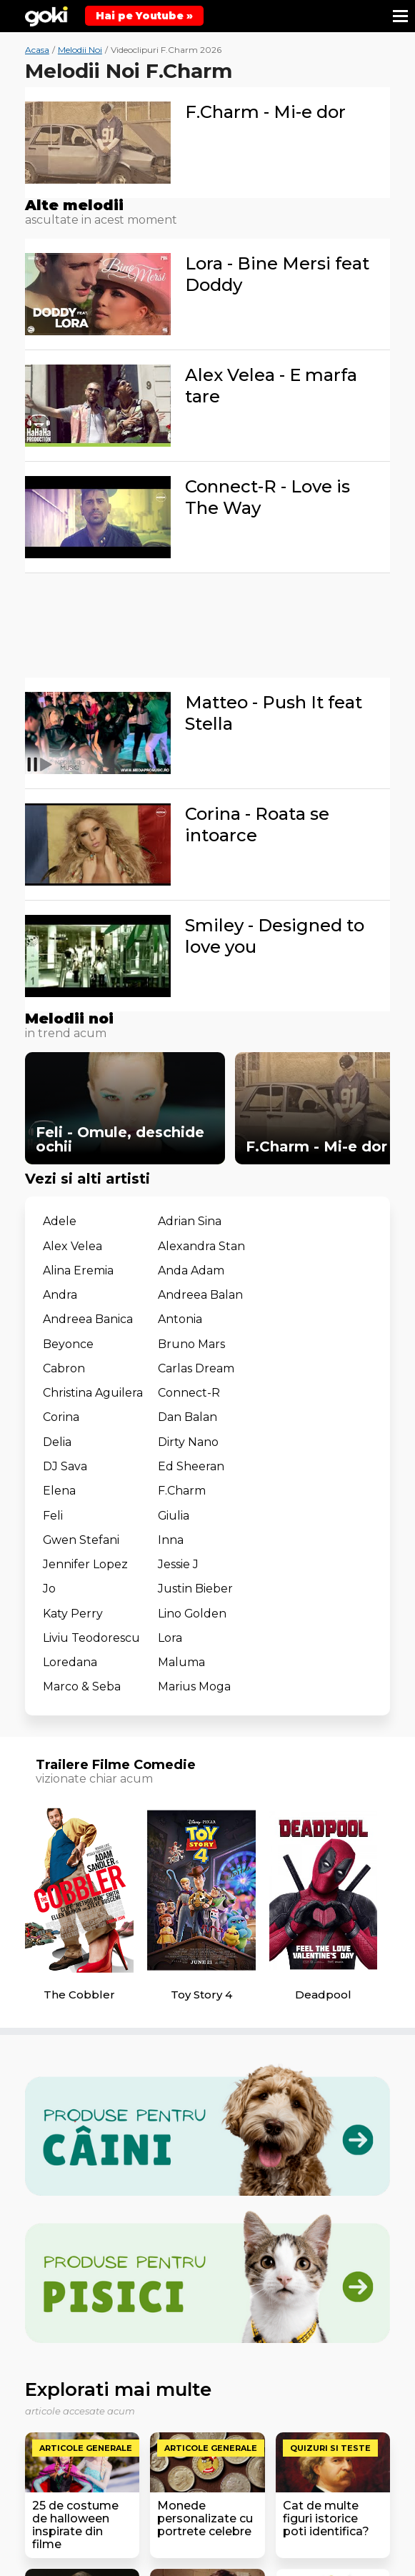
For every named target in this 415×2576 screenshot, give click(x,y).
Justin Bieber (192, 1464)
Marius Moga (79, 1537)
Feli (53, 1415)
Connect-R (74, 1342)
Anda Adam (300, 1245)
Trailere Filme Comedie (117, 1615)
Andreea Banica (312, 1270)
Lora (279, 1488)
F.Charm (291, 1391)
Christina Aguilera (317, 1318)
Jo (49, 1464)
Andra (60, 1270)
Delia (57, 1367)
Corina (173, 1342)
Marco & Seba (306, 1513)
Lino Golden (77, 1488)
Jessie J (287, 1440)
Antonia (65, 1294)
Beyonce (180, 1294)
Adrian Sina (187, 1221)
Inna (56, 1440)
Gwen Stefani (305, 1415)
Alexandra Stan (86, 1245)
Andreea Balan (197, 1270)
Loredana (70, 1513)
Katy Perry (297, 1464)
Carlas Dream (193, 1318)
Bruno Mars (300, 1294)
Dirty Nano (185, 1367)
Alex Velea (296, 1221)
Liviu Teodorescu (203, 1488)
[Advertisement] (207, 625)
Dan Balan (296, 1342)
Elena (171, 1391)
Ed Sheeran (76, 1391)
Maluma (178, 1513)
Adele (59, 1221)
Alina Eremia (190, 1245)
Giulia (171, 1415)
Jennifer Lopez (197, 1440)
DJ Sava (289, 1367)
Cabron (64, 1318)
